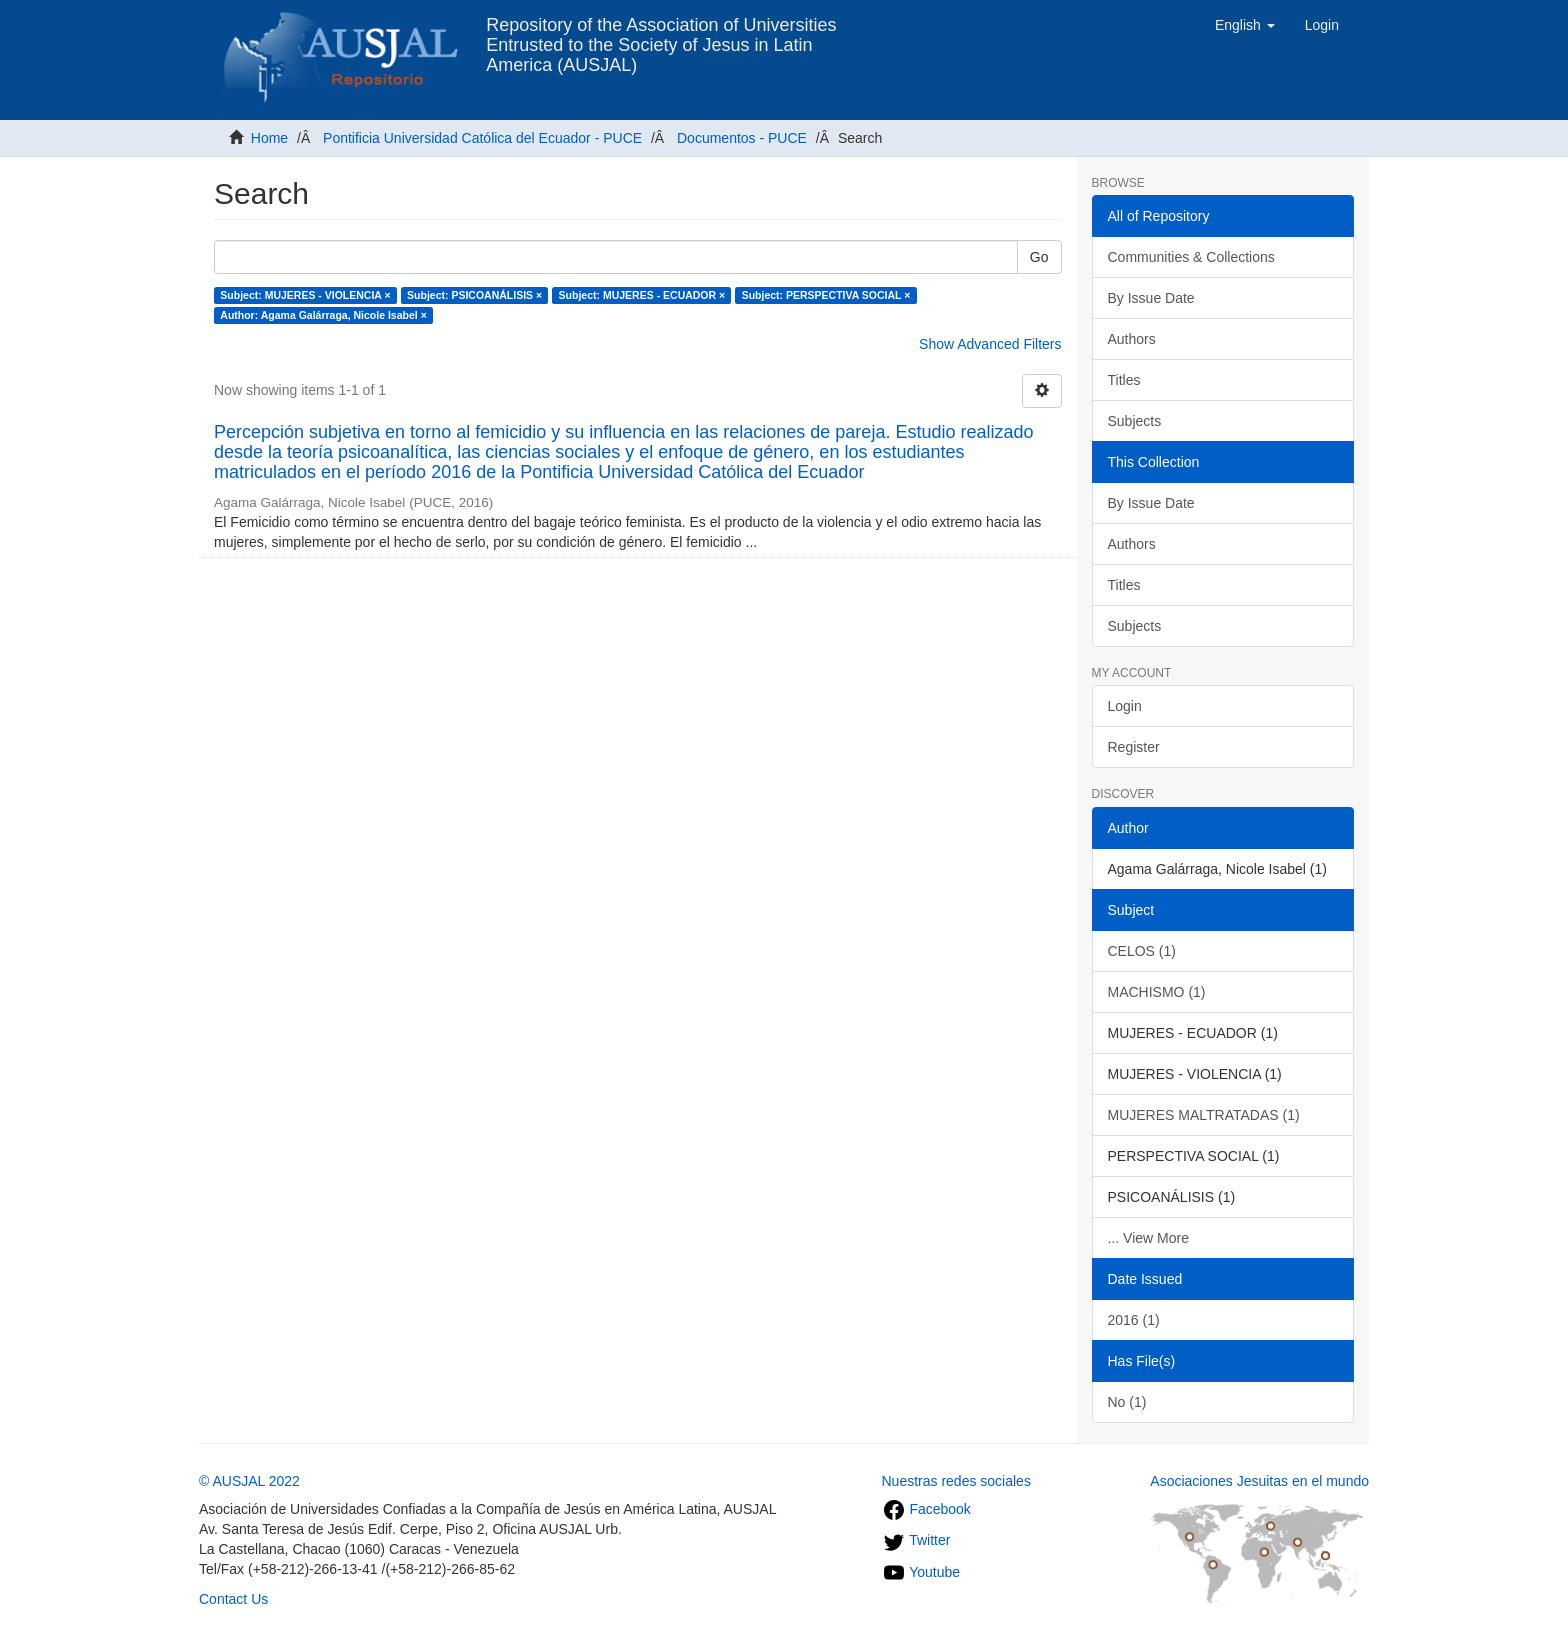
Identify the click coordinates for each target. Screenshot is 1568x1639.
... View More (1148, 1238)
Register (1134, 747)
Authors (1132, 339)
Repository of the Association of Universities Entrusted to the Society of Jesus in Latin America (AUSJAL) (661, 32)
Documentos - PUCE (742, 138)
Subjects (1135, 421)
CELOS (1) (1142, 951)
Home (269, 138)
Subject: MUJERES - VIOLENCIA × (305, 295)
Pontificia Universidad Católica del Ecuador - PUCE (482, 138)
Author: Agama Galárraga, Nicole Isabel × (323, 315)
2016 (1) (1134, 1320)
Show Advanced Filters (990, 344)
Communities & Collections (1191, 257)
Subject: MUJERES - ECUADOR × (642, 295)
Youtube (921, 1572)
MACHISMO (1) (1157, 992)
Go (1039, 257)
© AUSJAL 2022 (249, 1481)
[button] (1245, 25)
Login (1125, 706)
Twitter (916, 1540)
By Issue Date (1151, 298)
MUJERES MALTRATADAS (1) (1204, 1115)
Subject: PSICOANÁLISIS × (474, 295)
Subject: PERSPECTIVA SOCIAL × (826, 295)
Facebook (926, 1509)
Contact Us (233, 1599)
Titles (1124, 380)
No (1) (1127, 1402)
